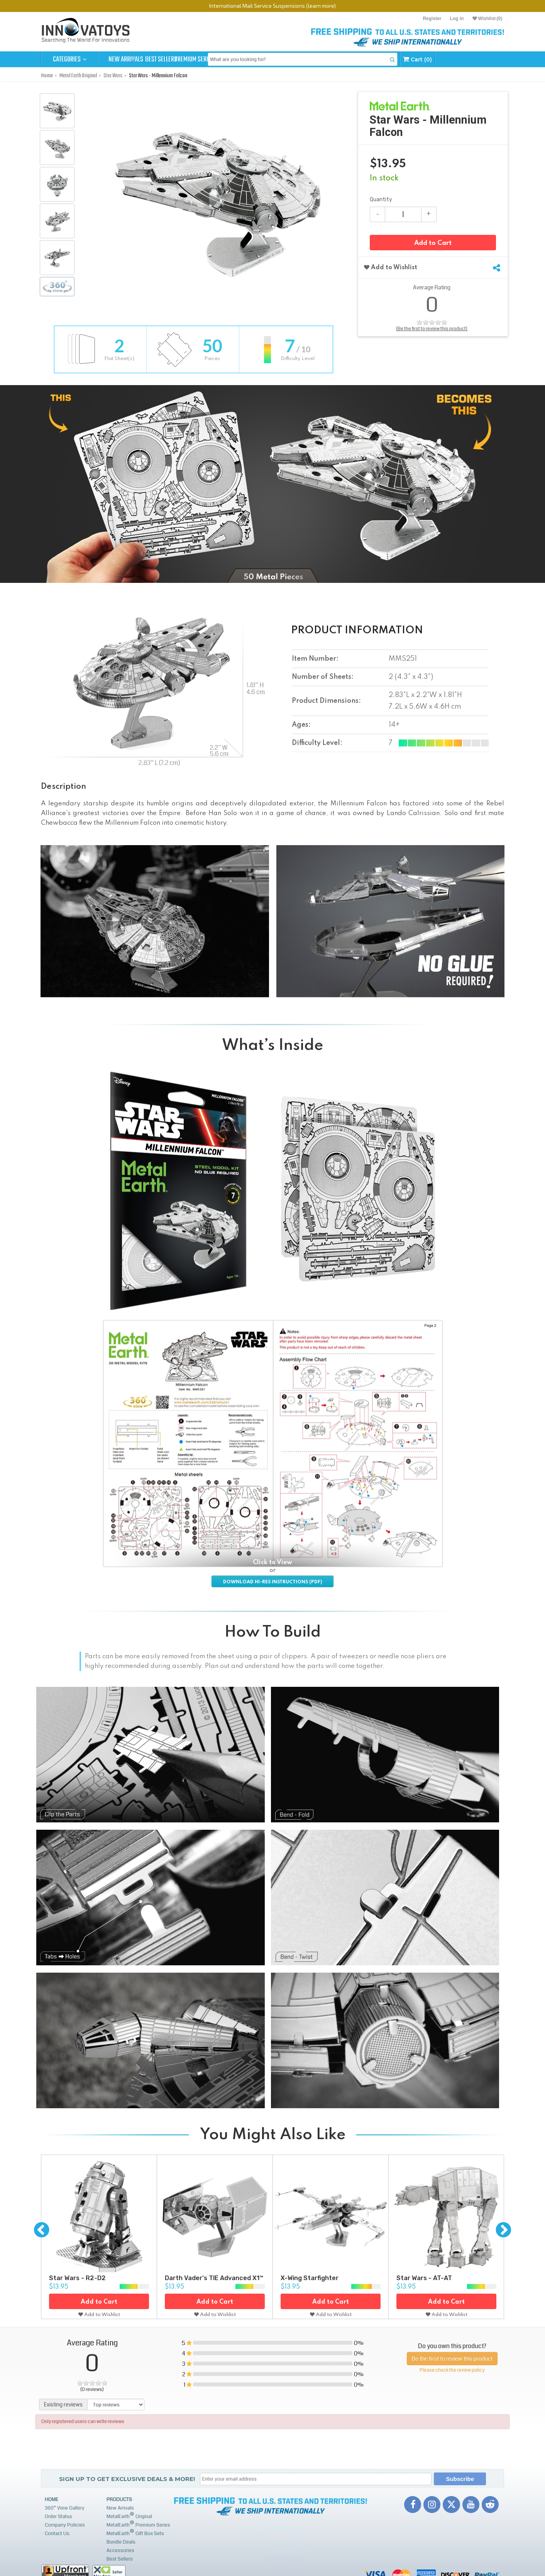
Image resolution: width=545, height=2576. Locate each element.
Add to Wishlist (390, 268)
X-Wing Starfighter (310, 2278)
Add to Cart (433, 244)
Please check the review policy (452, 2370)
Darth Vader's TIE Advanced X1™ (214, 2278)
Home (51, 2499)
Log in (457, 18)
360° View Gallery (65, 2508)
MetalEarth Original (129, 2515)
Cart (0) (478, 59)
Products (119, 2499)
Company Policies (65, 2525)
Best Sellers (182, 59)
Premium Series (238, 59)
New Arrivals (125, 59)
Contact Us (57, 2533)
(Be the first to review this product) (431, 329)
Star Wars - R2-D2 (77, 2278)
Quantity (381, 199)
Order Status (58, 2516)
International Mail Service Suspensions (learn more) (272, 5)
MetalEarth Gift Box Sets (135, 2532)
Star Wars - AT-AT (424, 2278)
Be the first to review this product (452, 2358)
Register (432, 18)
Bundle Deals (121, 2542)
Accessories (120, 2550)
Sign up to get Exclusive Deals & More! (127, 2479)
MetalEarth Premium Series (138, 2524)
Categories (69, 59)
